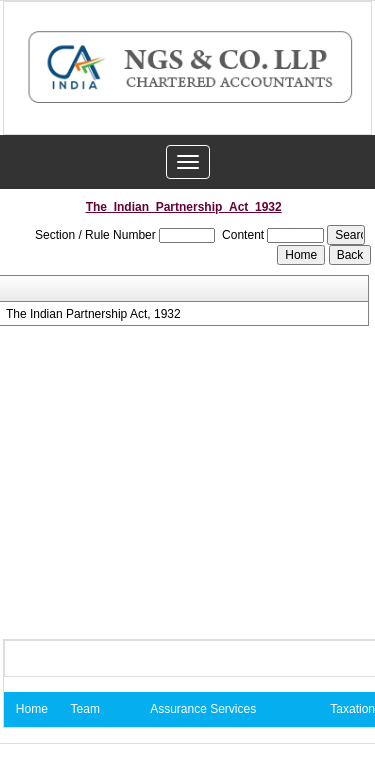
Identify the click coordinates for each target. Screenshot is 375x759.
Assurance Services (203, 709)
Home (32, 709)
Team (85, 709)
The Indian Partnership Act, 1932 (93, 314)
